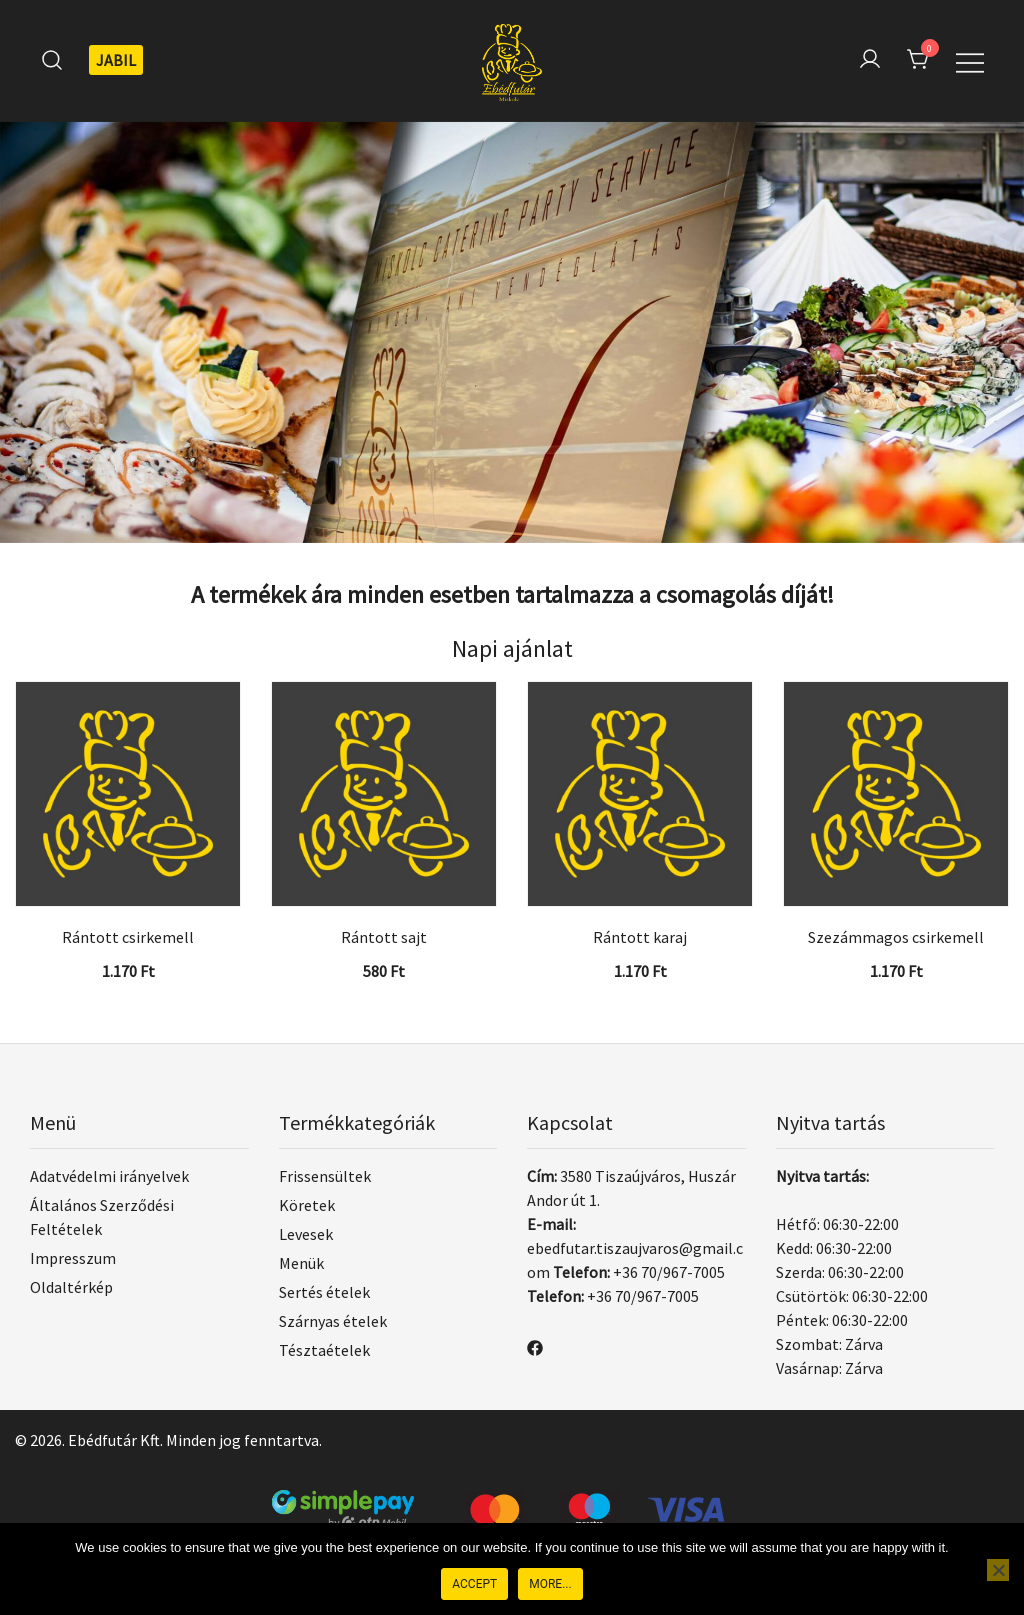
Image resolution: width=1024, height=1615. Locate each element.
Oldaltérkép (71, 1287)
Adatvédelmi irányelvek (109, 1176)
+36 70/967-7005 (669, 1272)
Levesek (306, 1234)
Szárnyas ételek (333, 1321)
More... (550, 1584)
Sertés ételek (324, 1292)
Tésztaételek (324, 1350)
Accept (474, 1584)
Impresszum (73, 1258)
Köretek (307, 1205)
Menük (301, 1263)
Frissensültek (325, 1176)
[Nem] (998, 1570)
